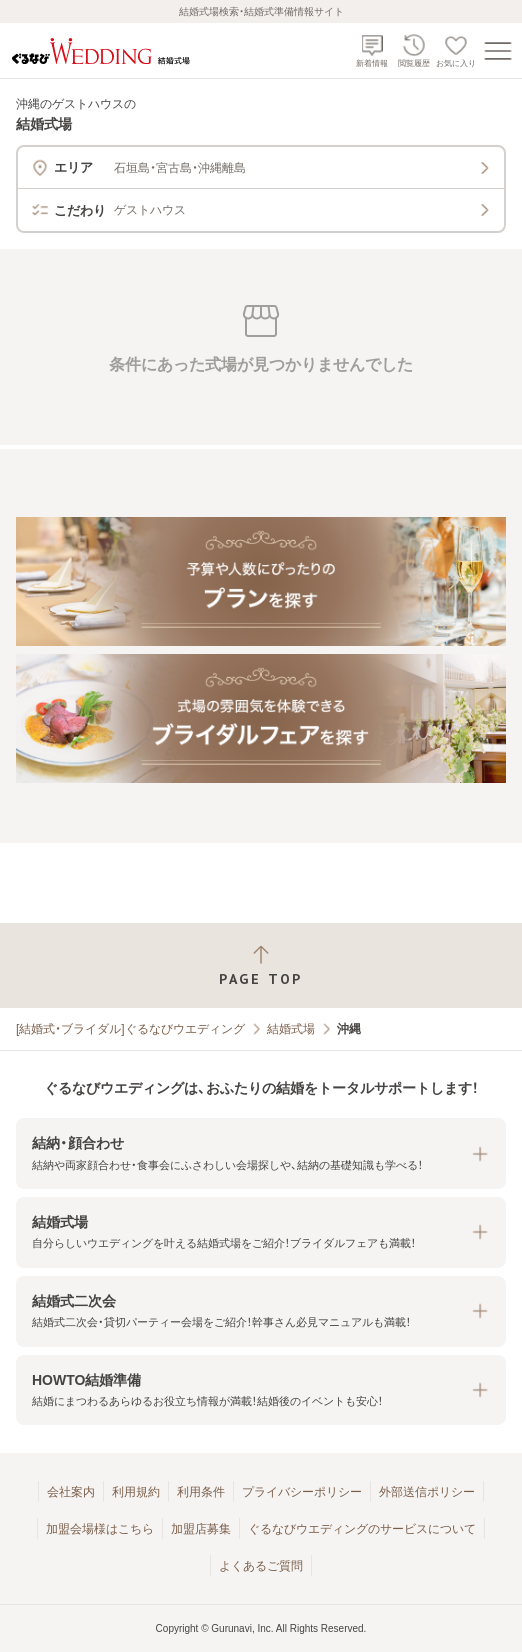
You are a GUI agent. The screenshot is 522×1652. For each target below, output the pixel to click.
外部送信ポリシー (427, 1492)
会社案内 (71, 1492)
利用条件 (201, 1492)
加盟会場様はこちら (100, 1529)
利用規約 (136, 1492)
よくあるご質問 (261, 1566)
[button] (261, 1153)
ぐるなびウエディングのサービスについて (362, 1529)
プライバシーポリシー (302, 1492)
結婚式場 (291, 1029)
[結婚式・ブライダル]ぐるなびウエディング (130, 1029)
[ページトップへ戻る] (261, 965)
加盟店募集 (201, 1529)
